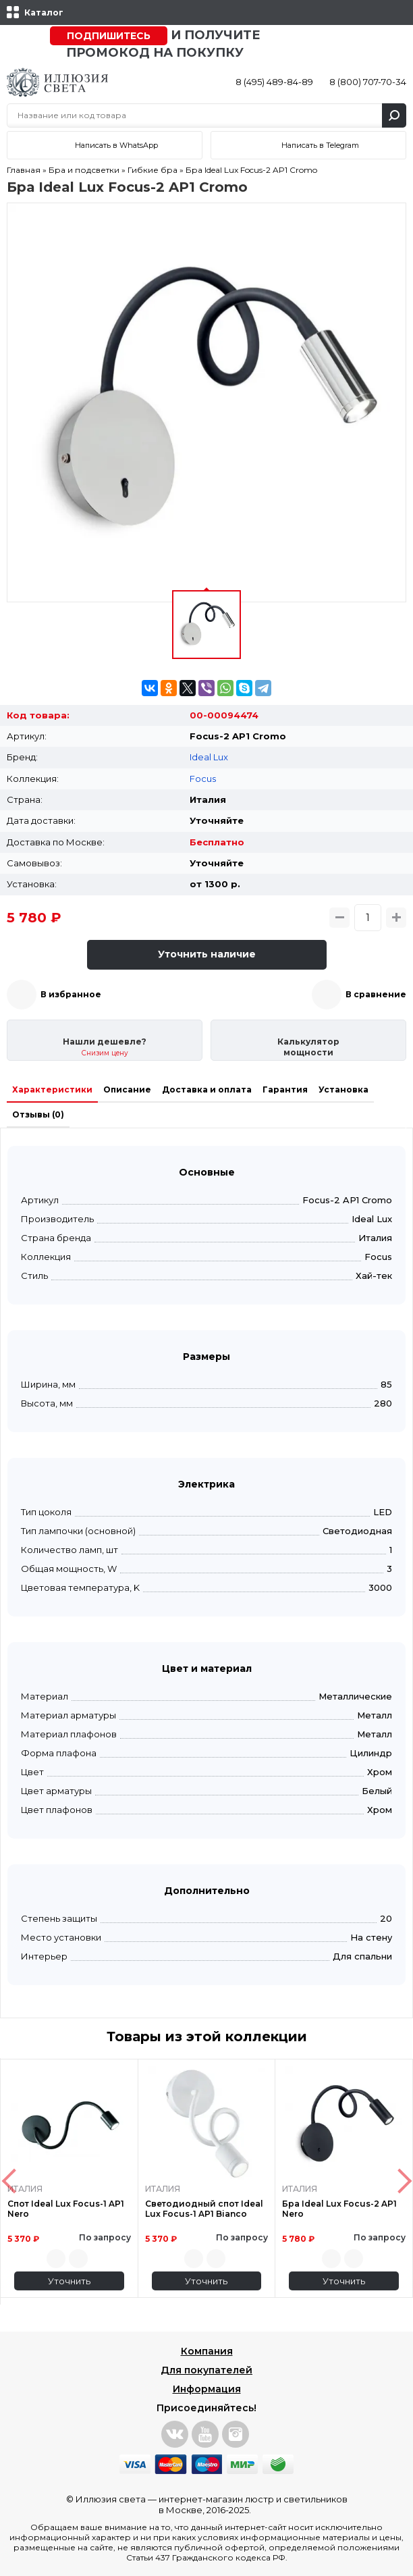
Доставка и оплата (207, 1089)
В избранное (70, 994)
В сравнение (376, 994)
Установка (343, 1089)
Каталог (43, 12)
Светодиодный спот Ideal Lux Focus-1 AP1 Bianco (204, 2209)
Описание (127, 1089)
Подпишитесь (108, 36)
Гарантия (285, 1089)
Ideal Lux (209, 757)
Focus (203, 778)
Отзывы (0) (38, 1114)
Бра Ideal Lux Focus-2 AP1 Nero (339, 2209)
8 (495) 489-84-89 (274, 81)
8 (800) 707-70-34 (367, 81)
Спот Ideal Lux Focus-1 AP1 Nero (65, 2209)
